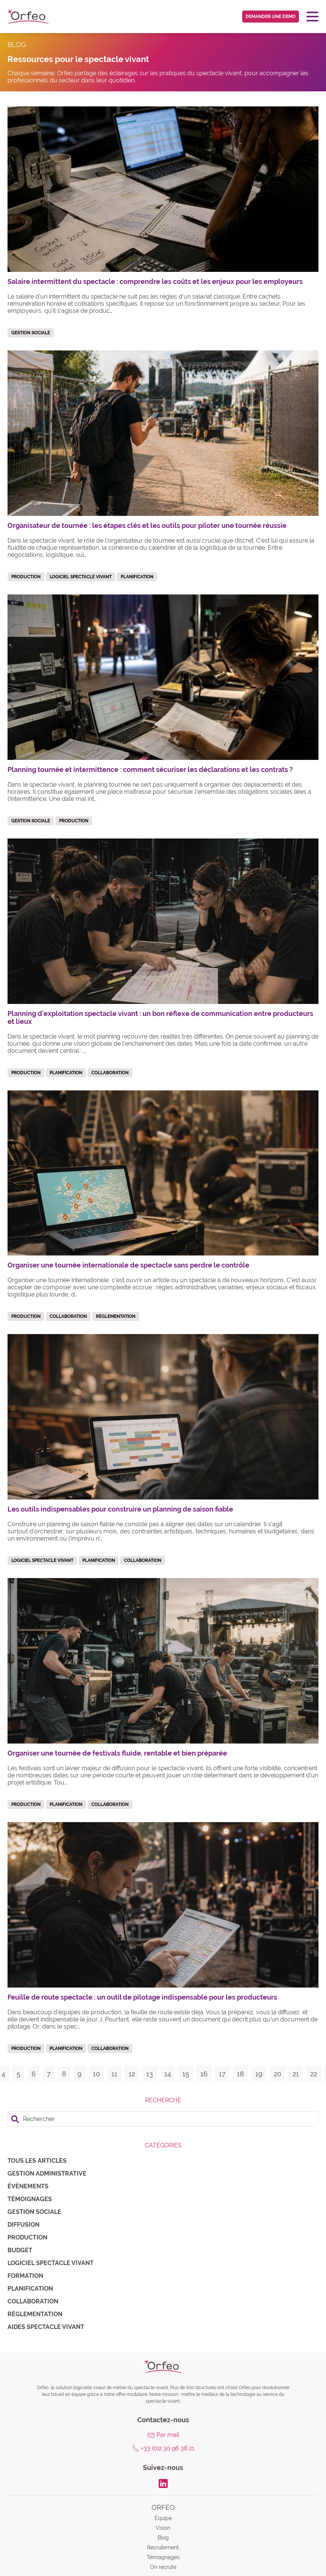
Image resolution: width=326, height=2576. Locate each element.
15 (185, 2074)
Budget (20, 2250)
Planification (30, 2288)
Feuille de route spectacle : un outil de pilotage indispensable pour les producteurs (142, 1997)
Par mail (167, 2434)
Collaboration (33, 2301)
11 (114, 2074)
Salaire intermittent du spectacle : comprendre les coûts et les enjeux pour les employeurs (155, 281)
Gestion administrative (47, 2173)
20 (277, 2074)
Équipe (163, 2518)
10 (96, 2074)
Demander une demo (271, 16)
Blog (163, 2538)
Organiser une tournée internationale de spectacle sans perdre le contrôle (128, 1265)
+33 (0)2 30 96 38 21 (167, 2448)
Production (27, 2237)
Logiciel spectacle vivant (51, 2263)
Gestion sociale (34, 2211)
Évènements (28, 2186)
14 (167, 2074)
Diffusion (23, 2224)
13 (149, 2074)
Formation (25, 2275)
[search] (163, 2119)
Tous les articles (37, 2160)
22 (313, 2074)
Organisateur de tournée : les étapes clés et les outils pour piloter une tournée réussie (147, 525)
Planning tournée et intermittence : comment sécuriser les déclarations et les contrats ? (150, 769)
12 (132, 2074)
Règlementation (35, 2314)
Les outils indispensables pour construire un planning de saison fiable (120, 1509)
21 (296, 2074)
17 (222, 2074)
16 (204, 2074)
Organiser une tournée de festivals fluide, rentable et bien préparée (117, 1753)
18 (240, 2074)
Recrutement (163, 2547)
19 (258, 2074)
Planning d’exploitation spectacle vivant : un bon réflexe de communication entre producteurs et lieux (160, 1017)
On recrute (163, 2567)
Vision (163, 2528)
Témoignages (30, 2199)
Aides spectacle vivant (46, 2326)
